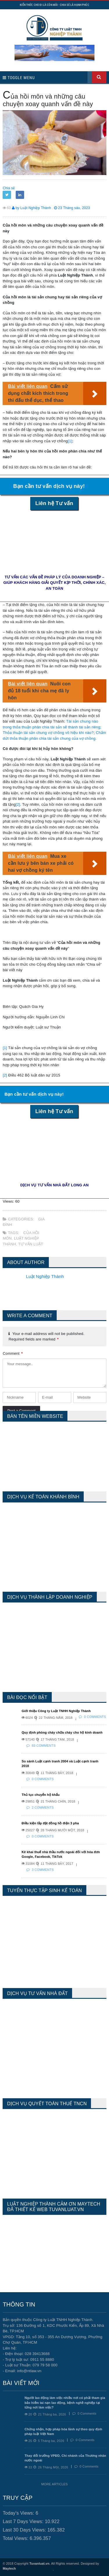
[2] (18, 804)
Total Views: (16, 2538)
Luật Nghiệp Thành (45, 1276)
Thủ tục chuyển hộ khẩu (41, 1794)
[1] (70, 441)
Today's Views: (19, 2513)
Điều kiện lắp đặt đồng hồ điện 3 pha (50, 1823)
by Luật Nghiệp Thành (31, 208)
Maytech (9, 2568)
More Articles (54, 2484)
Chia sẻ (9, 188)
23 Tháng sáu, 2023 (72, 208)
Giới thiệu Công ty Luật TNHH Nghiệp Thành (56, 1711)
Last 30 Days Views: (25, 2529)
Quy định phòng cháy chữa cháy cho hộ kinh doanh (62, 1732)
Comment (13, 1353)
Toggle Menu (19, 77)
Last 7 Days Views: (24, 2521)
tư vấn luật (30, 1244)
